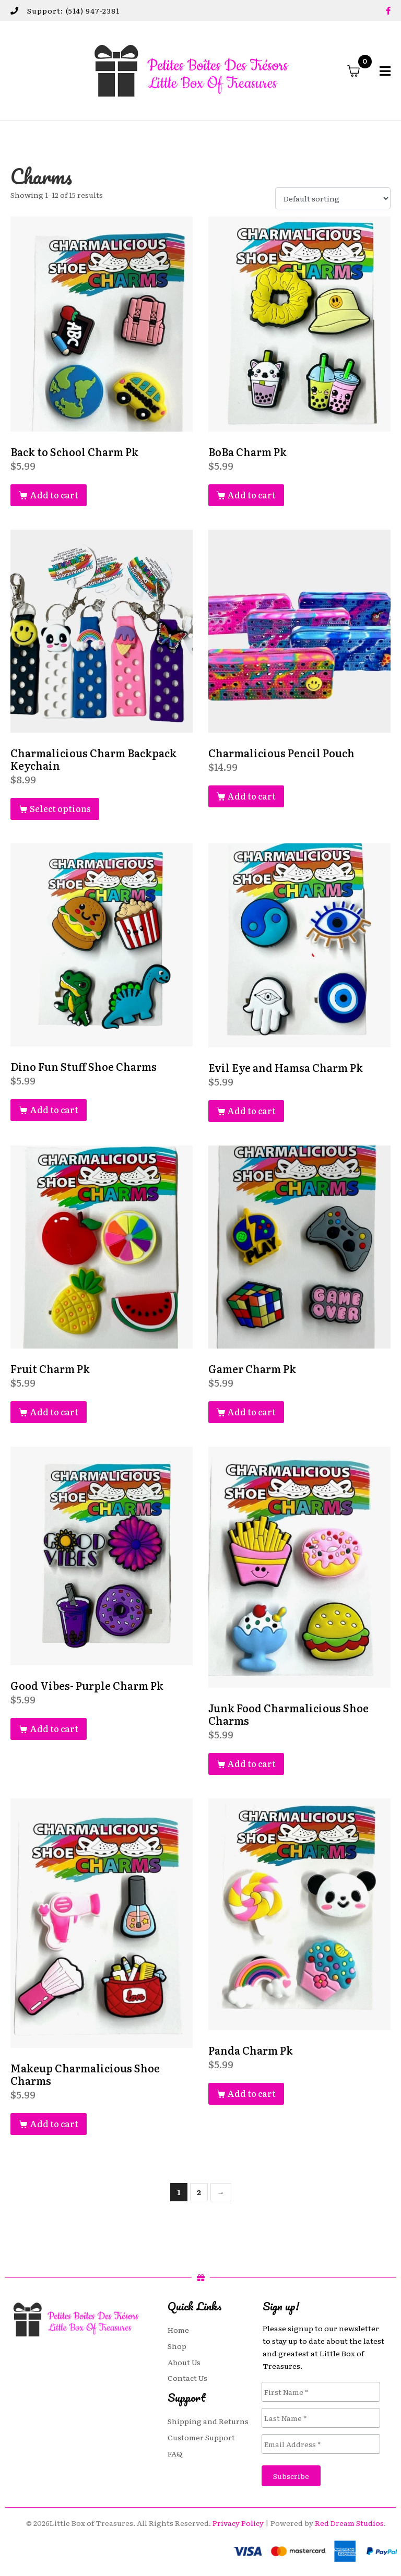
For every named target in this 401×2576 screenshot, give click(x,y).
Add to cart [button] (54, 494)
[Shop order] (333, 198)
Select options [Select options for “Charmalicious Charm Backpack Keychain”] (60, 808)
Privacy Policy (238, 2523)
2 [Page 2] (199, 2192)
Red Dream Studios (349, 2523)
